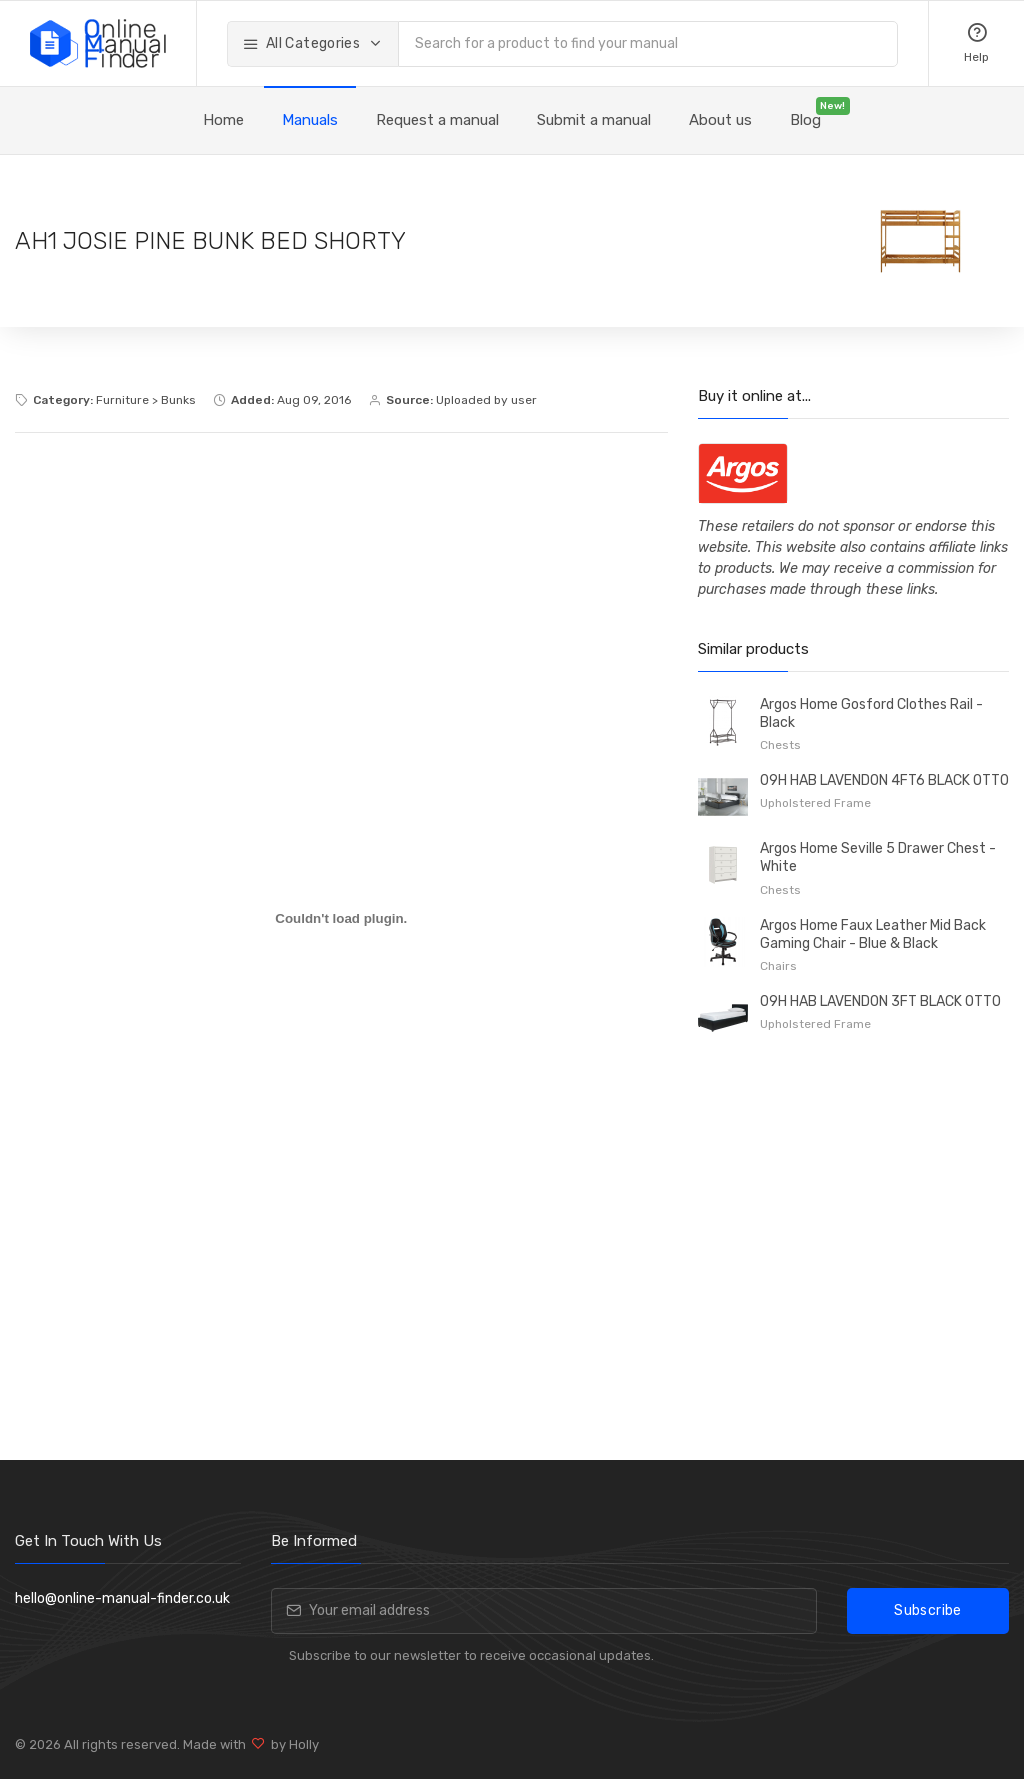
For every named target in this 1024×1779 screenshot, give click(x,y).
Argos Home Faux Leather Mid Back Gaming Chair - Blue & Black (873, 934)
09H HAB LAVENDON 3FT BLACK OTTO (880, 1001)
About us (720, 120)
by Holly (292, 1744)
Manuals (310, 120)
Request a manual (437, 120)
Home (223, 120)
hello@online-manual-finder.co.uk (122, 1598)
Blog (805, 120)
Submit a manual (594, 120)
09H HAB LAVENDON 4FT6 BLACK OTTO (884, 780)
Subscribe (927, 1610)
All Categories (303, 43)
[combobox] (648, 44)
